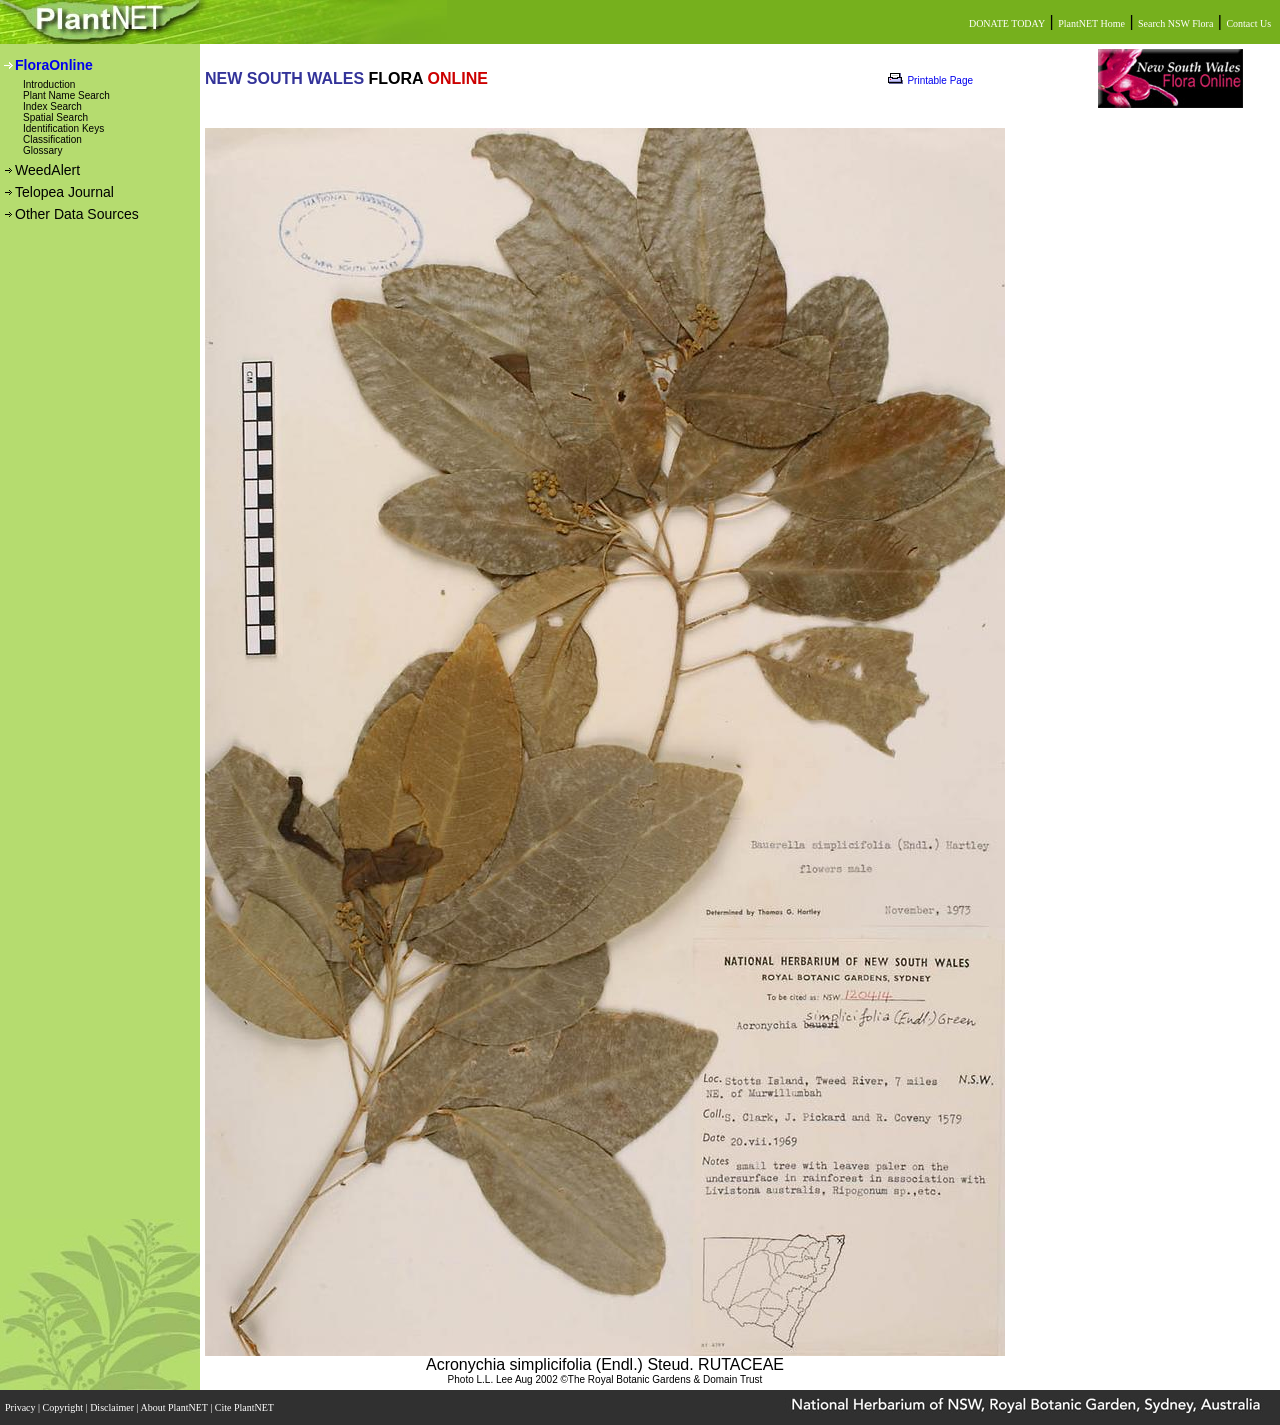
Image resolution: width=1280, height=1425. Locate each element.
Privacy (21, 1407)
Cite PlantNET (245, 1407)
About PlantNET (175, 1407)
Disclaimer (113, 1407)
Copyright (64, 1407)
